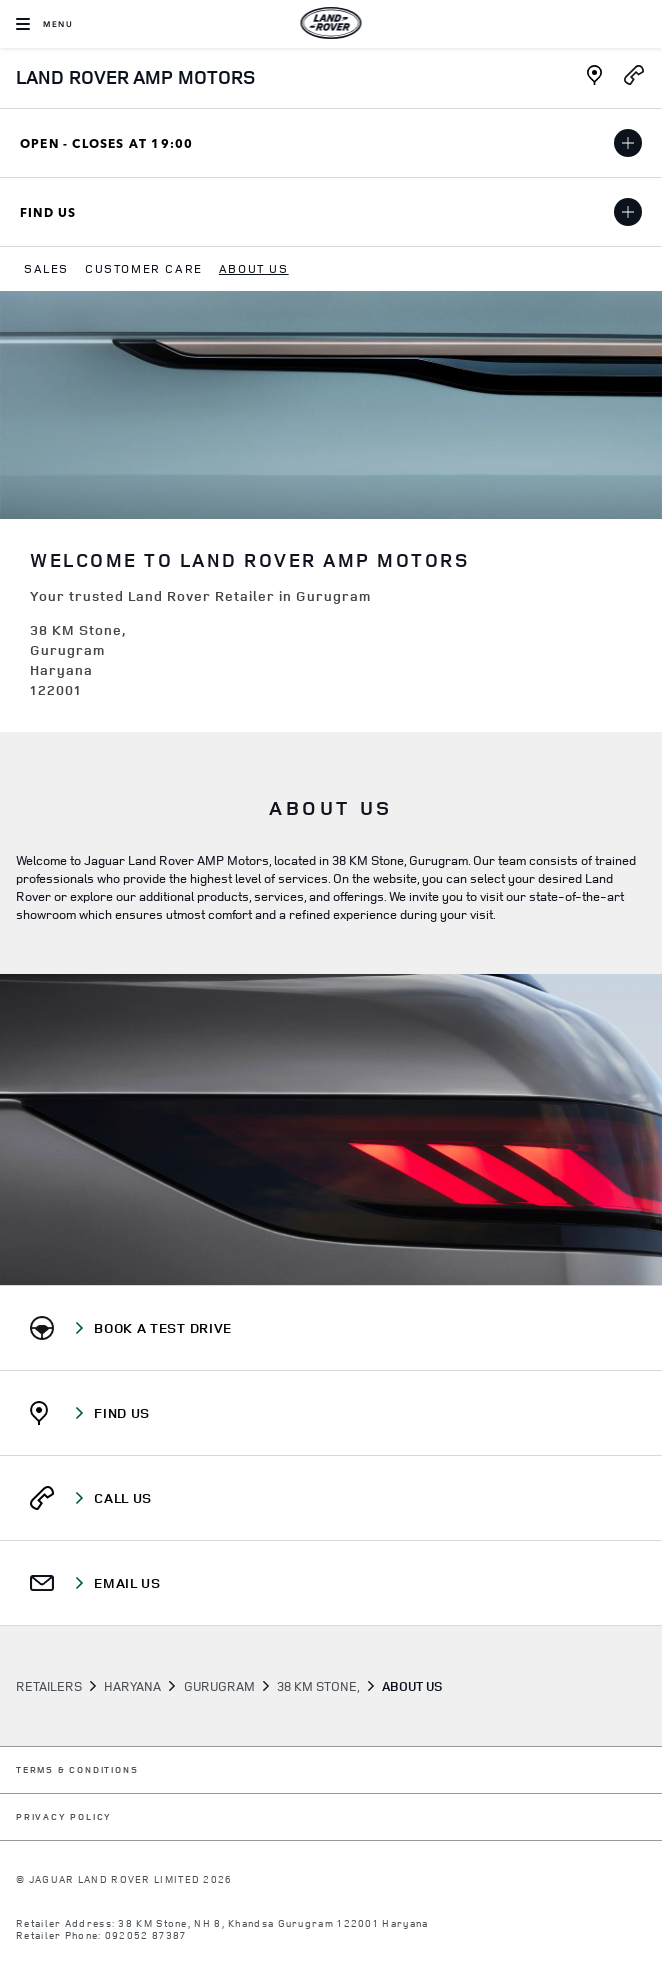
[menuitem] (46, 269)
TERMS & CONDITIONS (77, 1770)
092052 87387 (146, 1935)
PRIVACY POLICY (64, 1817)
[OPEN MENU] (44, 24)
